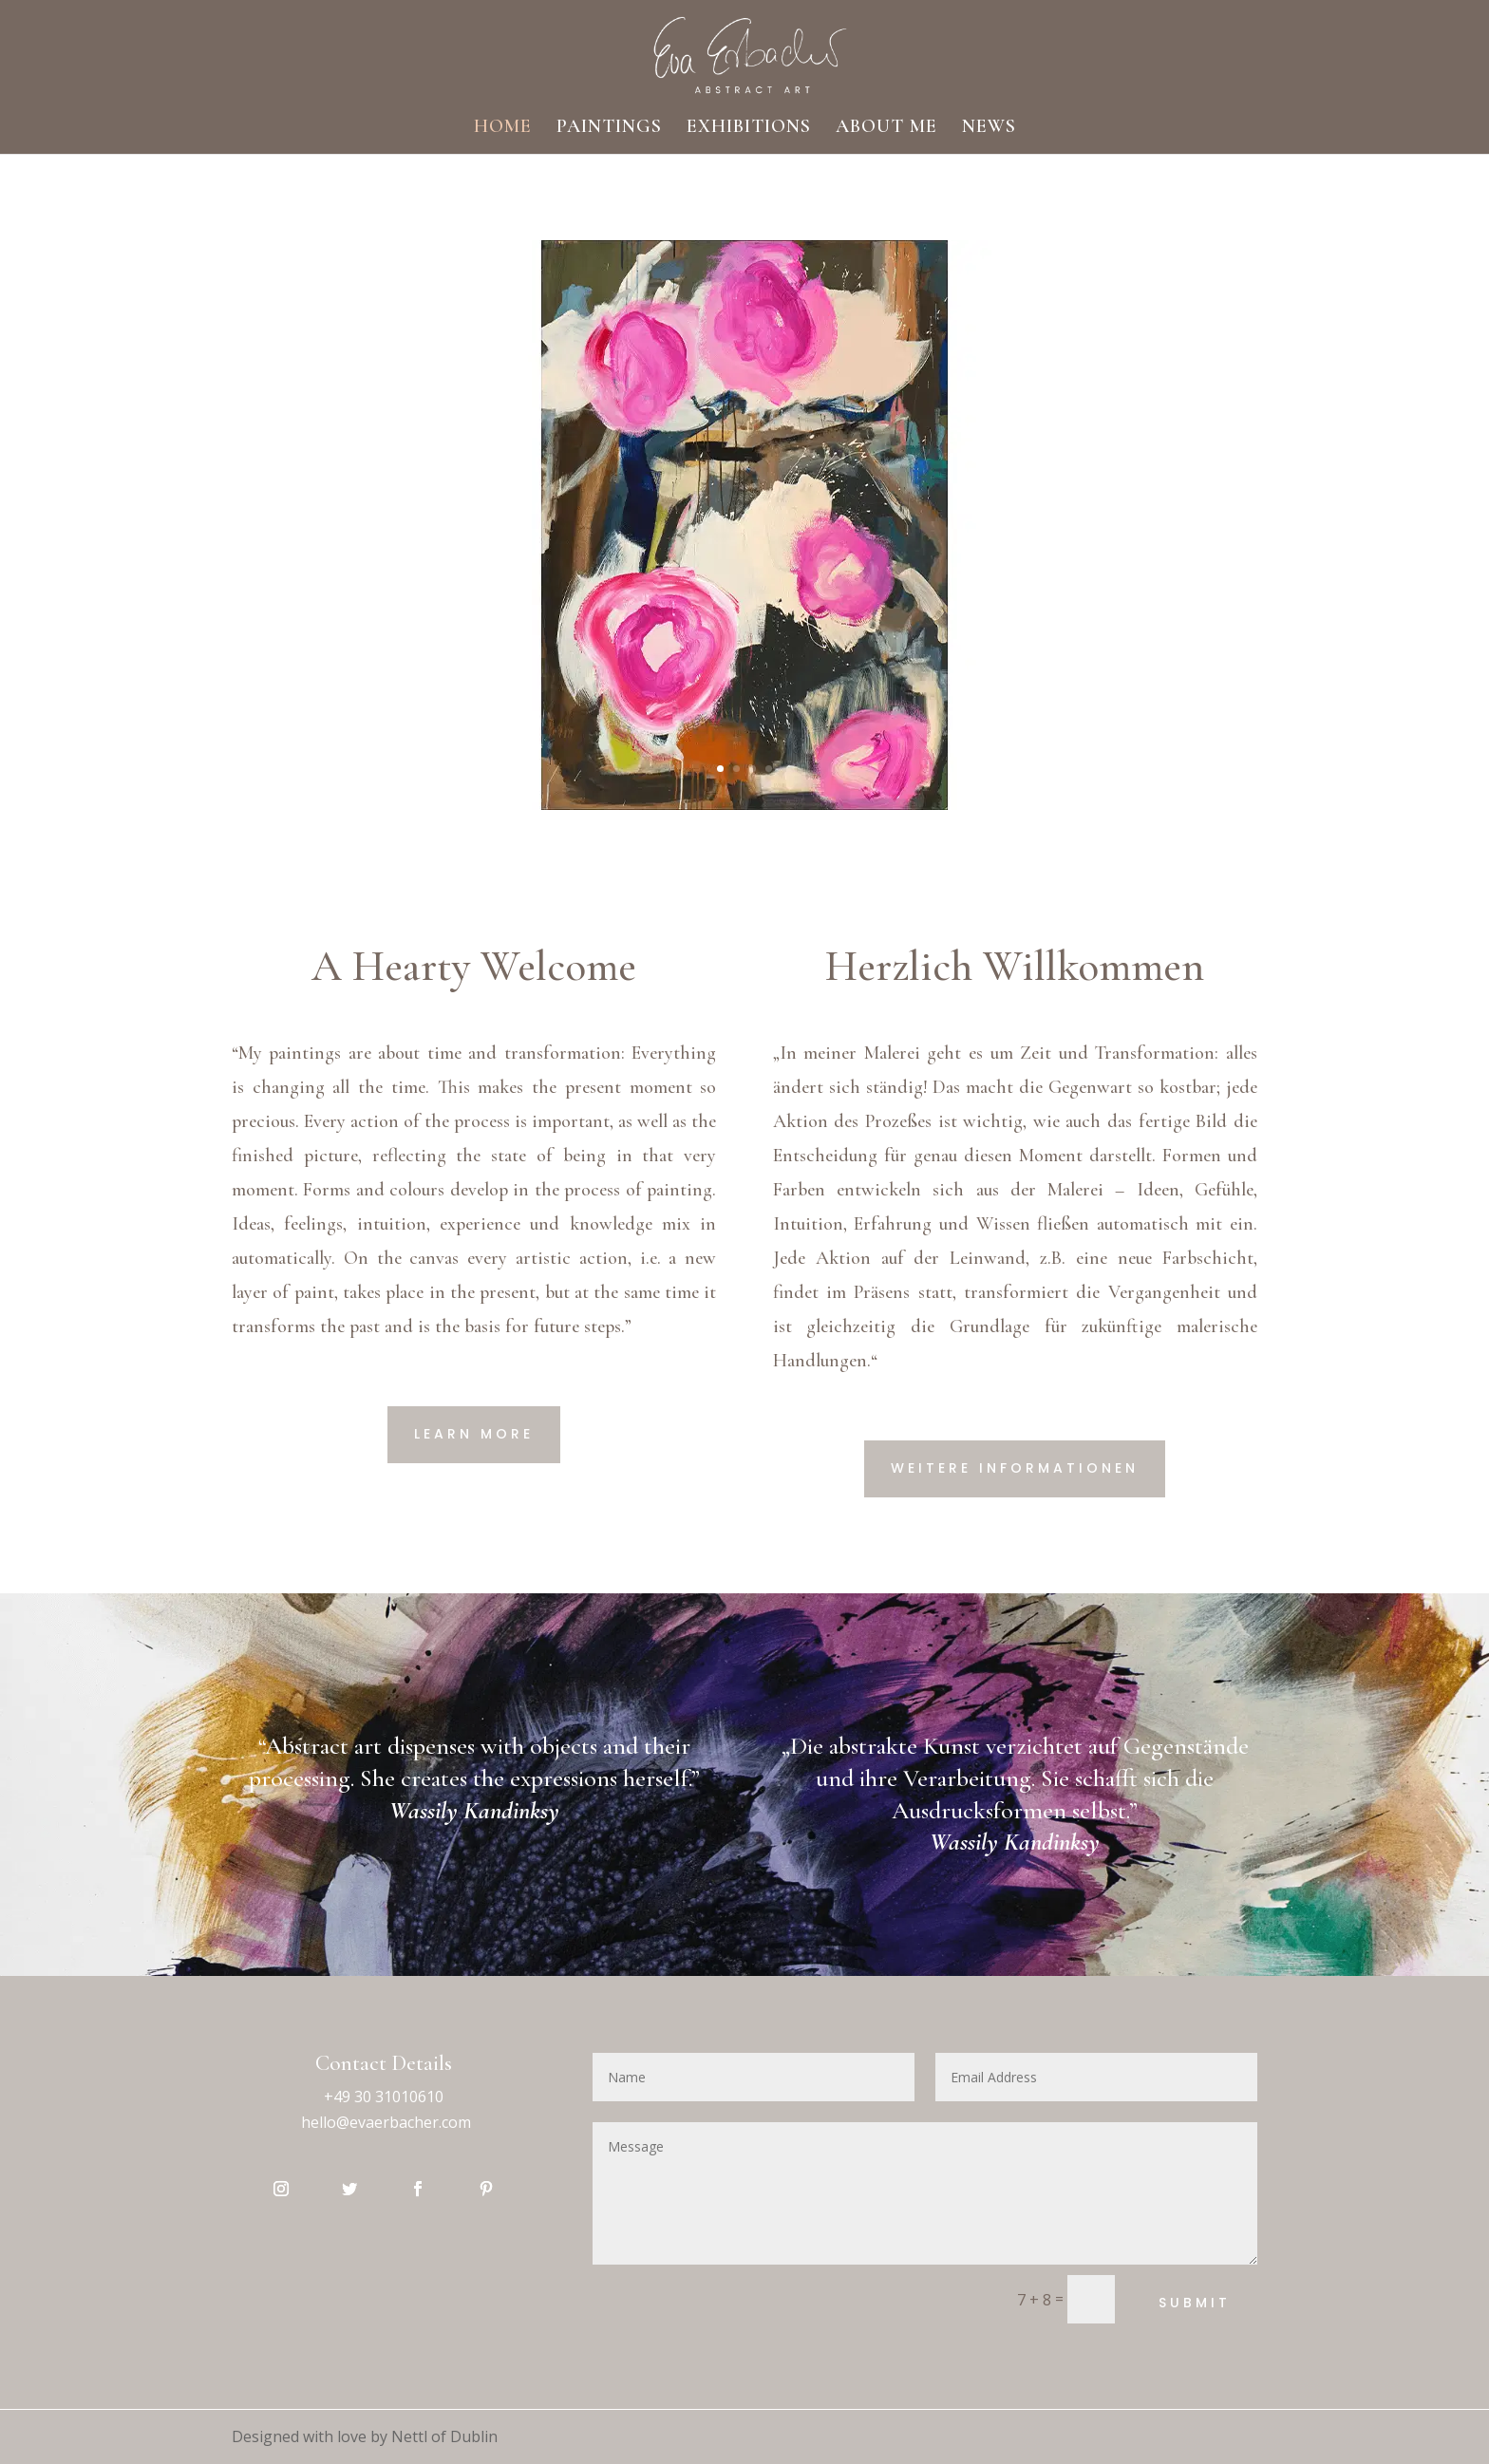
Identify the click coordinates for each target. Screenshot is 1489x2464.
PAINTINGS (609, 129)
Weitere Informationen (1015, 1467)
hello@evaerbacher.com (386, 2122)
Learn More (474, 1433)
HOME (503, 129)
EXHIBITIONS (749, 129)
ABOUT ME (886, 129)
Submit (1195, 2302)
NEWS (989, 129)
